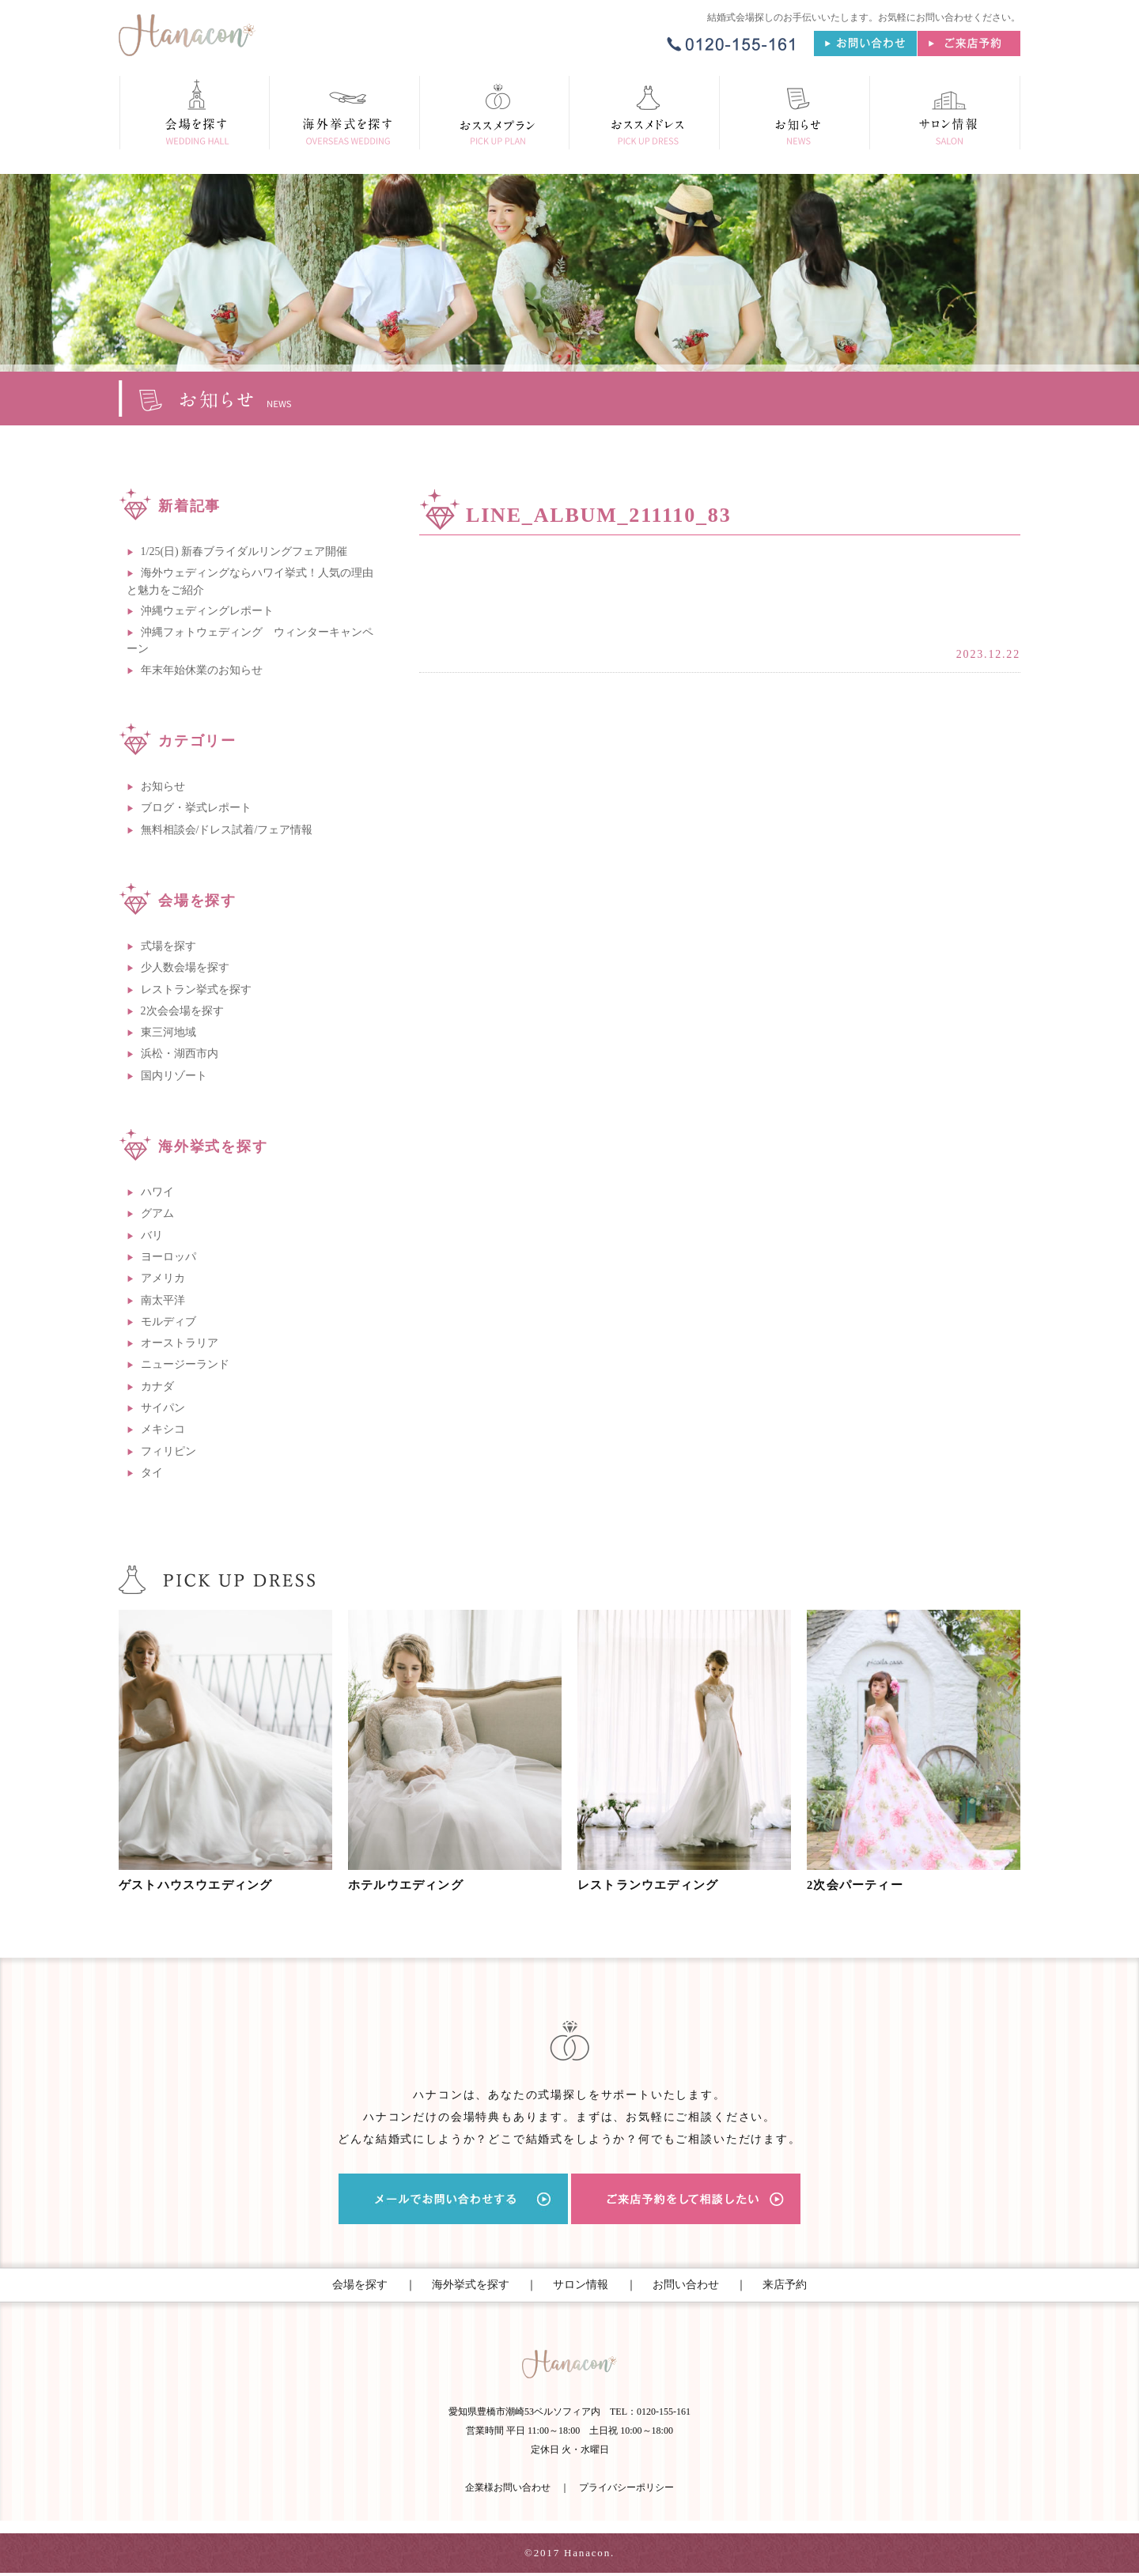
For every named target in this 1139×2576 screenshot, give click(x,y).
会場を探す (360, 2285)
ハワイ (157, 1192)
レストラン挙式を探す (196, 989)
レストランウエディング (654, 1885)
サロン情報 (580, 2285)
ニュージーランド (185, 1364)
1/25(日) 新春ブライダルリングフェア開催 (244, 551)
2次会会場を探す (182, 1011)
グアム (157, 1213)
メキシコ (163, 1429)
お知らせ (163, 786)
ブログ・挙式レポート (196, 808)
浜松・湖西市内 (179, 1053)
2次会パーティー (860, 1885)
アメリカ (163, 1278)
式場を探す (168, 946)
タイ (152, 1473)
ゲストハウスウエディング (203, 1885)
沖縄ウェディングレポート (207, 611)
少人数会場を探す (185, 967)
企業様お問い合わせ (508, 2490)
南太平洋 (163, 1300)
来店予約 (784, 2285)
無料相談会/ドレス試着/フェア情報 (227, 830)
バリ (152, 1235)
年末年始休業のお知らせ (202, 670)
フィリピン (168, 1451)
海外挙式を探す (470, 2285)
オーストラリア (179, 1343)
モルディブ (168, 1322)
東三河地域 (168, 1032)
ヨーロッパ (168, 1257)
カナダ (157, 1386)
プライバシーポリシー (626, 2490)
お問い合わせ (686, 2285)
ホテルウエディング (411, 1885)
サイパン (163, 1408)
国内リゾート (174, 1076)
